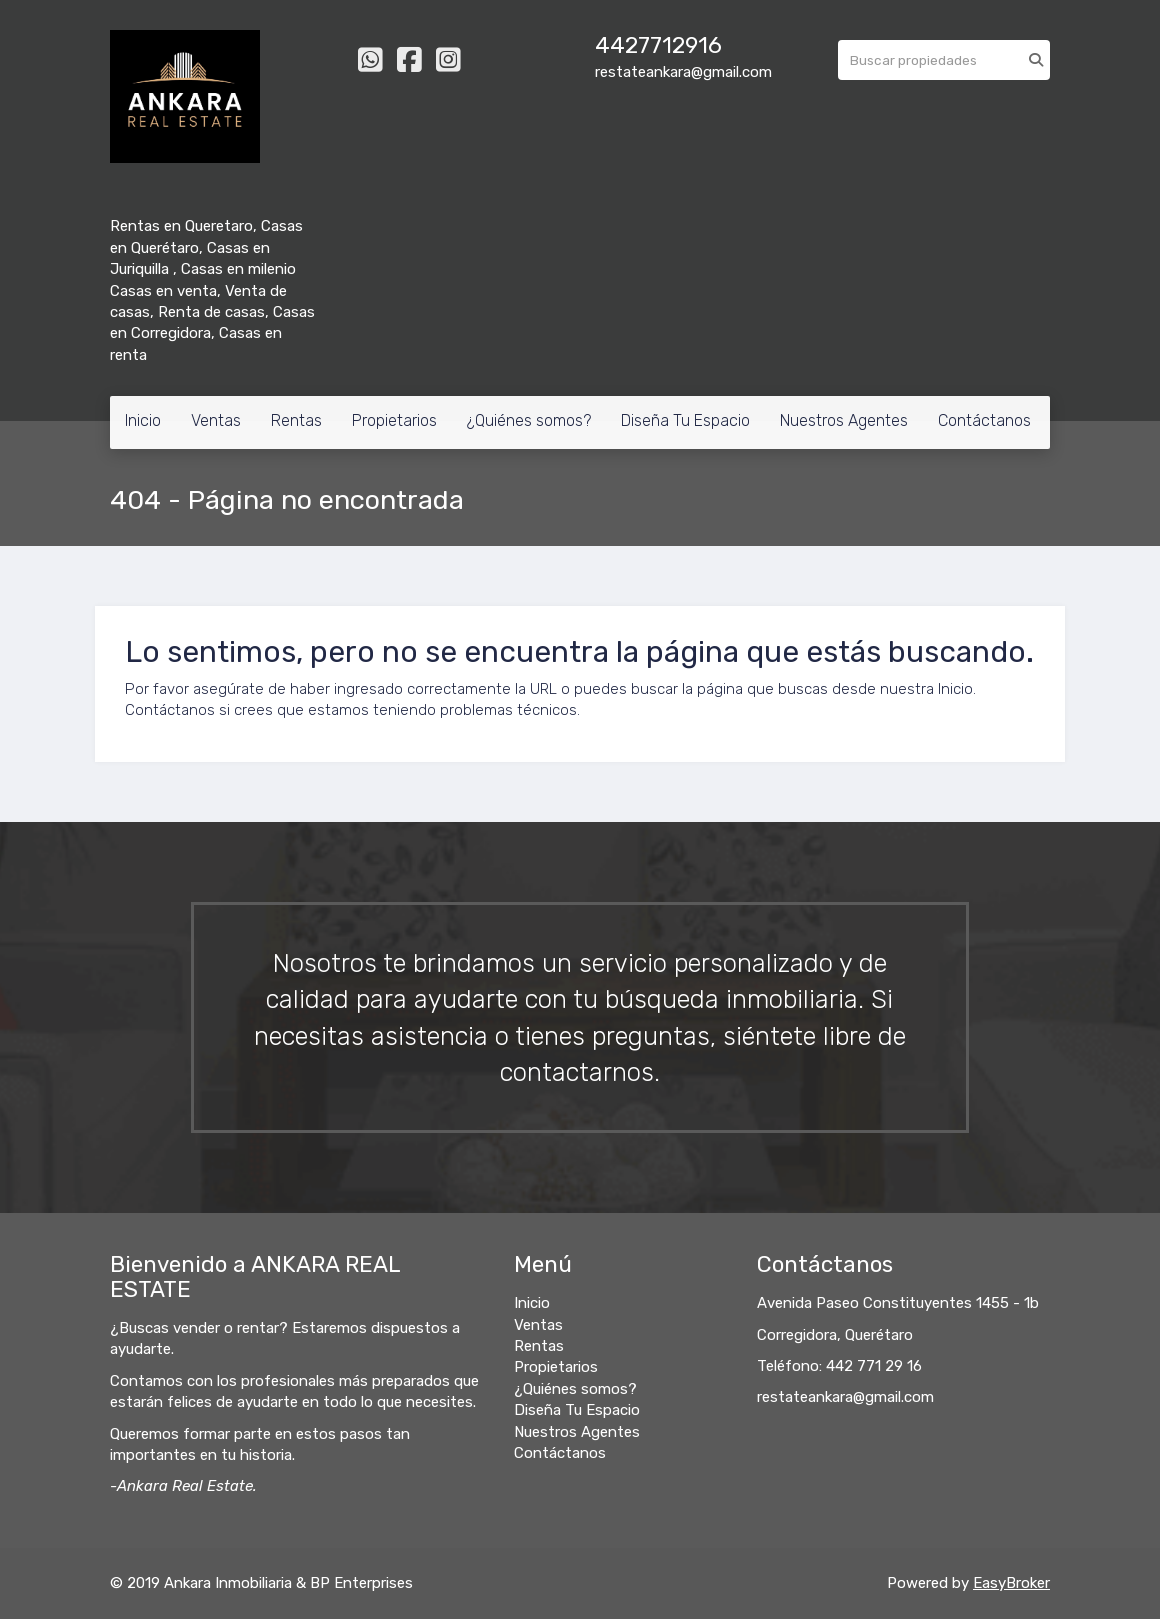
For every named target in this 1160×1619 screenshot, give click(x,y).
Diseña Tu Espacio (685, 420)
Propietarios (394, 420)
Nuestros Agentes (844, 420)
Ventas (216, 420)
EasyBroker (1011, 1583)
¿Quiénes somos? (529, 420)
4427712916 (658, 45)
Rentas (296, 420)
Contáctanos (984, 420)
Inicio (143, 420)
